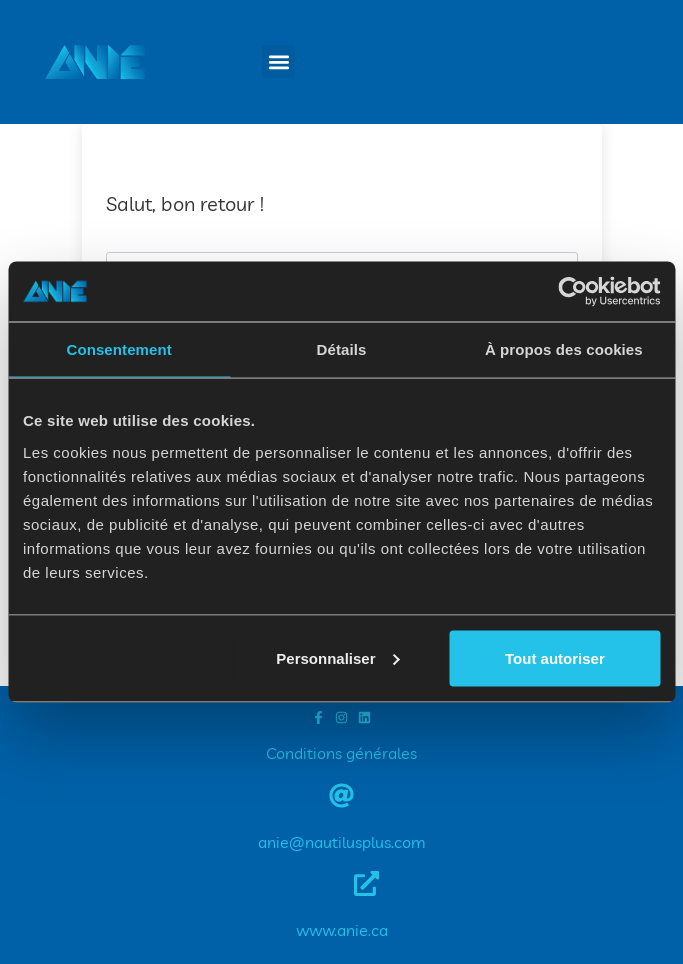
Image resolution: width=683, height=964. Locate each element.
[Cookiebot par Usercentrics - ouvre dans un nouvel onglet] (572, 292)
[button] (278, 61)
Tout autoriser (555, 657)
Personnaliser (337, 657)
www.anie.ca (342, 930)
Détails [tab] (342, 349)
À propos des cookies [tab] (564, 349)
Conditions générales (341, 753)
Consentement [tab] (118, 349)
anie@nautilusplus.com (342, 842)
